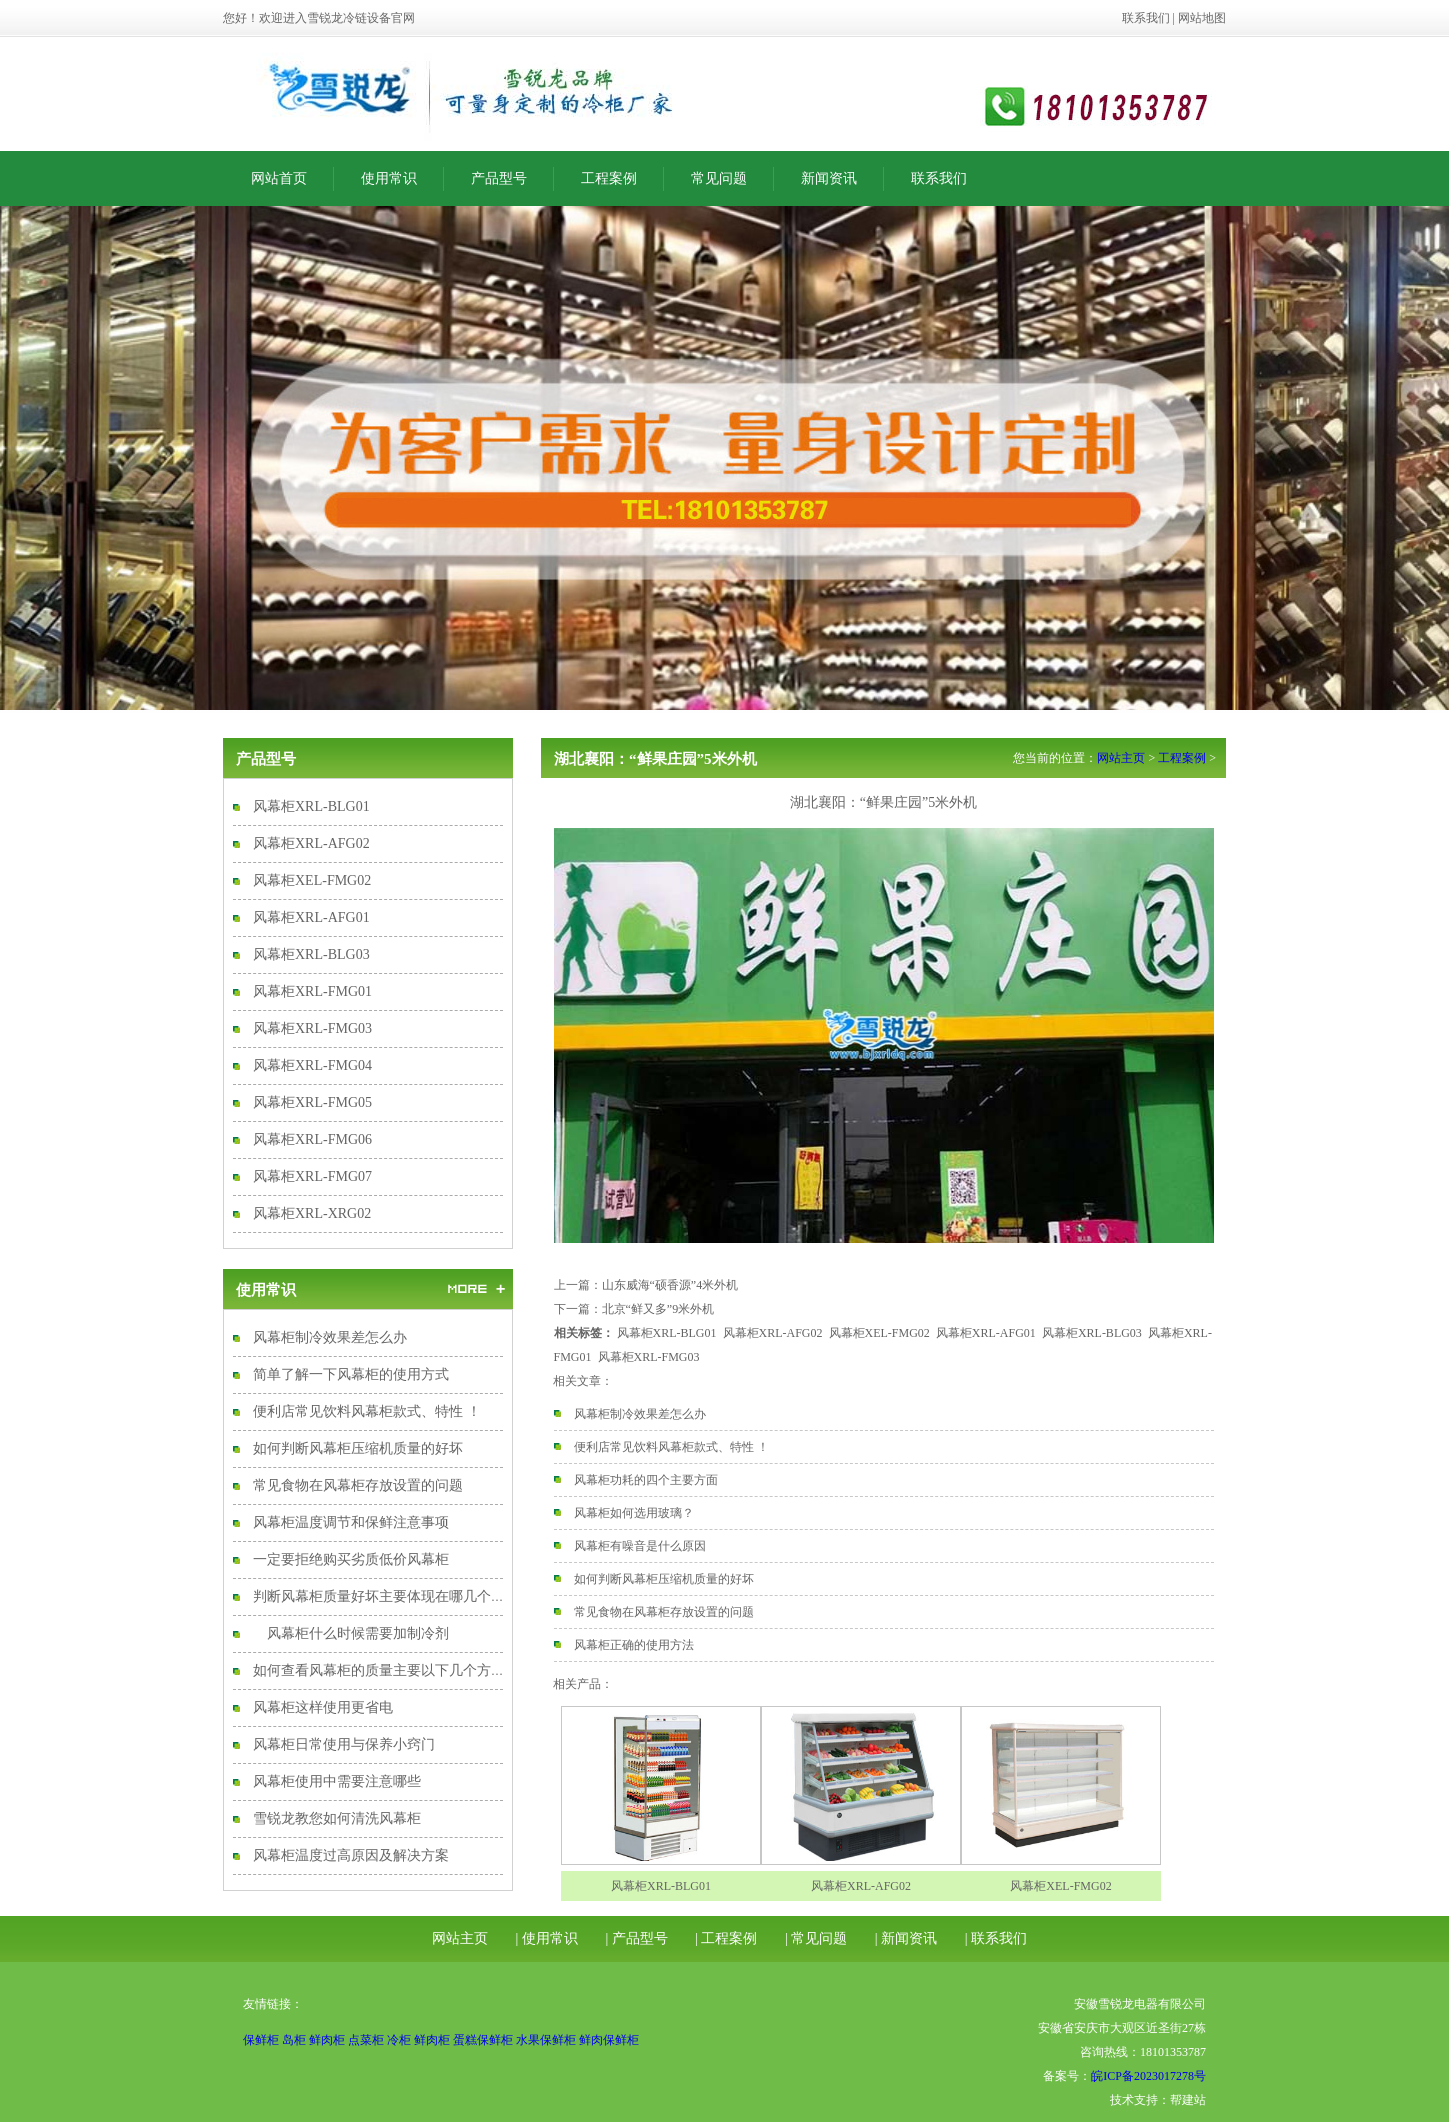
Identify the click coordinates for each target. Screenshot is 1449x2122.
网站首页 (279, 178)
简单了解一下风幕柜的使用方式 (351, 1374)
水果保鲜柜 (546, 2040)
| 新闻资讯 (906, 1938)
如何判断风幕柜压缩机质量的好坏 (358, 1448)
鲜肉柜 (327, 2040)
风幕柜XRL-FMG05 (312, 1102)
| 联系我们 (996, 1938)
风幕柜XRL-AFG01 (311, 917)
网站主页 (1121, 758)
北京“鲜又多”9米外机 (658, 1309)
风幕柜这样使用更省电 (323, 1707)
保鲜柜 (261, 2040)
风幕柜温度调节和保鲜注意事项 (351, 1522)
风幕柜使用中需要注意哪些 (337, 1781)
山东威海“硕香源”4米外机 (670, 1285)
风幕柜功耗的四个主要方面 (646, 1480)
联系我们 (1146, 18)
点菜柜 (366, 2040)
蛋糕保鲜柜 (483, 2040)
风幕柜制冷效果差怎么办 (330, 1337)
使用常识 (389, 178)
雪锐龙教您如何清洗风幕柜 (337, 1818)
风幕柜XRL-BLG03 (311, 954)
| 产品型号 (636, 1938)
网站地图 (1202, 18)
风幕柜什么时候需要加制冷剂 (351, 1633)
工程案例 (609, 178)
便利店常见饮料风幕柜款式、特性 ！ (367, 1411)
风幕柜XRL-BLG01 (311, 806)
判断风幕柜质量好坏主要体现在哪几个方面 (386, 1596)
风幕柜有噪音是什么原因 (640, 1546)
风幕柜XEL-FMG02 (312, 880)
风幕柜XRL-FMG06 (312, 1139)
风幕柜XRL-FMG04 (312, 1065)
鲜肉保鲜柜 (609, 2040)
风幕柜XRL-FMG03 (312, 1028)
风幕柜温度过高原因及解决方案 (351, 1855)
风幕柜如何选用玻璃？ (634, 1513)
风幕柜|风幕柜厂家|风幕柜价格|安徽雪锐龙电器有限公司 (483, 94)
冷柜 (399, 2040)
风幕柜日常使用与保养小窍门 (344, 1744)
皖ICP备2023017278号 (1148, 2076)
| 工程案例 (726, 1938)
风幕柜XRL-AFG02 (311, 843)
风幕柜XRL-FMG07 (312, 1176)
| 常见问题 (816, 1938)
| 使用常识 (547, 1938)
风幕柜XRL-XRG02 (312, 1213)
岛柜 (294, 2040)
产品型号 (499, 178)
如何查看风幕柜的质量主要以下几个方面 (379, 1670)
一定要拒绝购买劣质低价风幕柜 (351, 1559)
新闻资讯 (829, 178)
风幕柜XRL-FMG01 (312, 991)
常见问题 (719, 178)
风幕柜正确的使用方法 (634, 1645)
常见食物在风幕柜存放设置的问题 (358, 1485)
